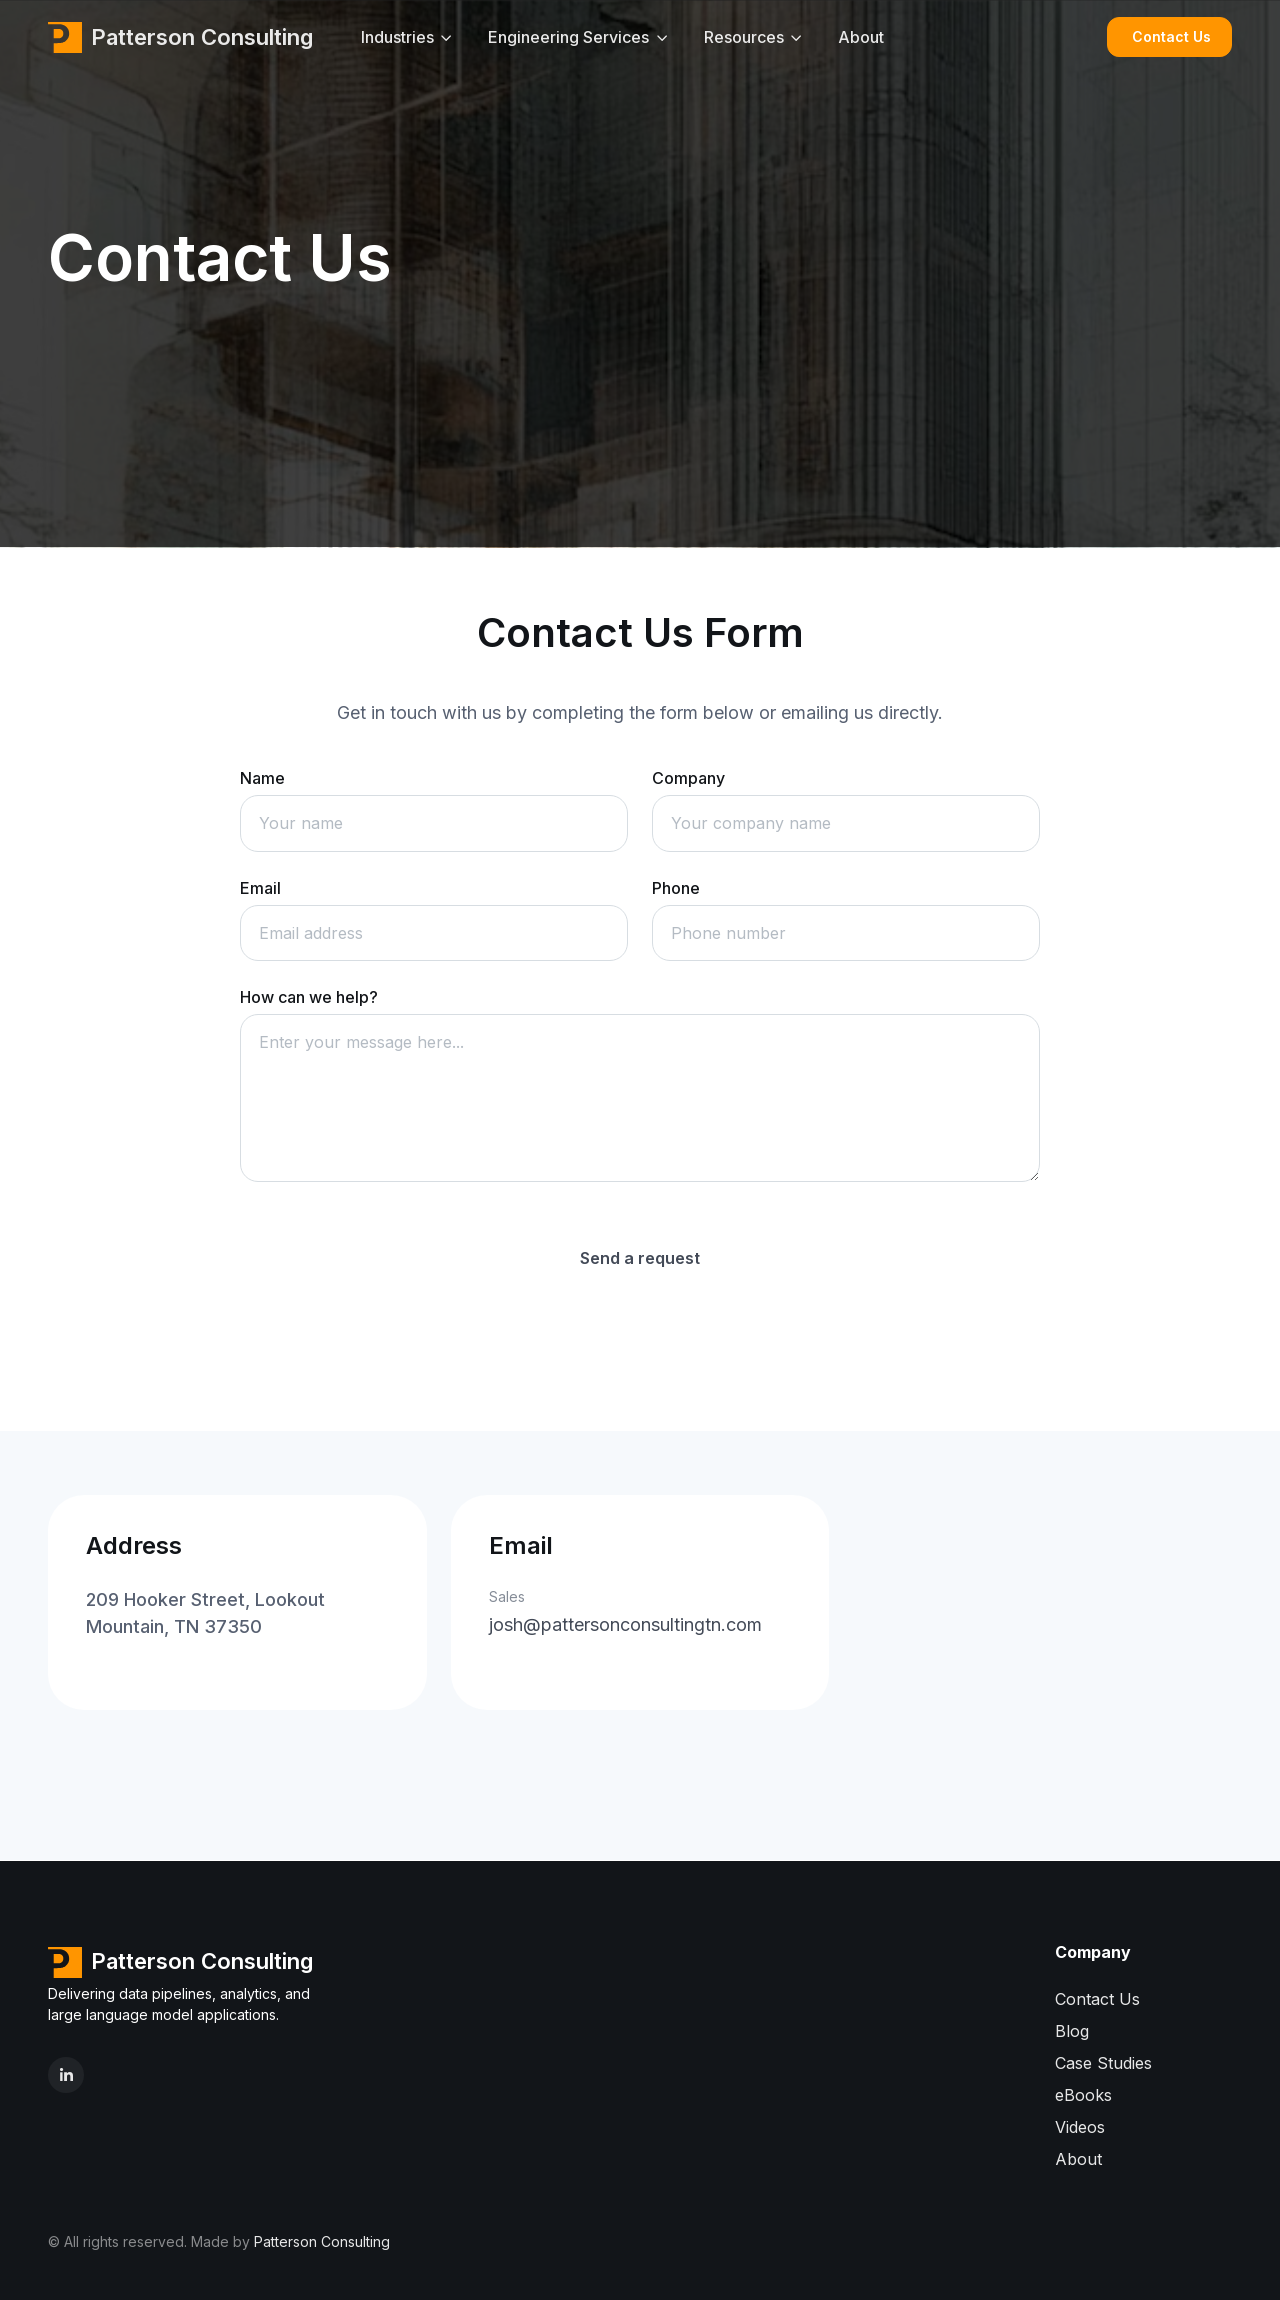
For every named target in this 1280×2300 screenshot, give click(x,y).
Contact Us (1171, 36)
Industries (397, 37)
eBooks (1083, 2095)
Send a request (640, 1258)
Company (688, 778)
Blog (1072, 2031)
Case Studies (1103, 2063)
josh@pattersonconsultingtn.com (625, 1624)
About (861, 37)
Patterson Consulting (180, 37)
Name (262, 778)
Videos (1080, 2127)
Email (260, 888)
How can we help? (309, 997)
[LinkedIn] (66, 2075)
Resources (744, 37)
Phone (676, 888)
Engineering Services (568, 37)
